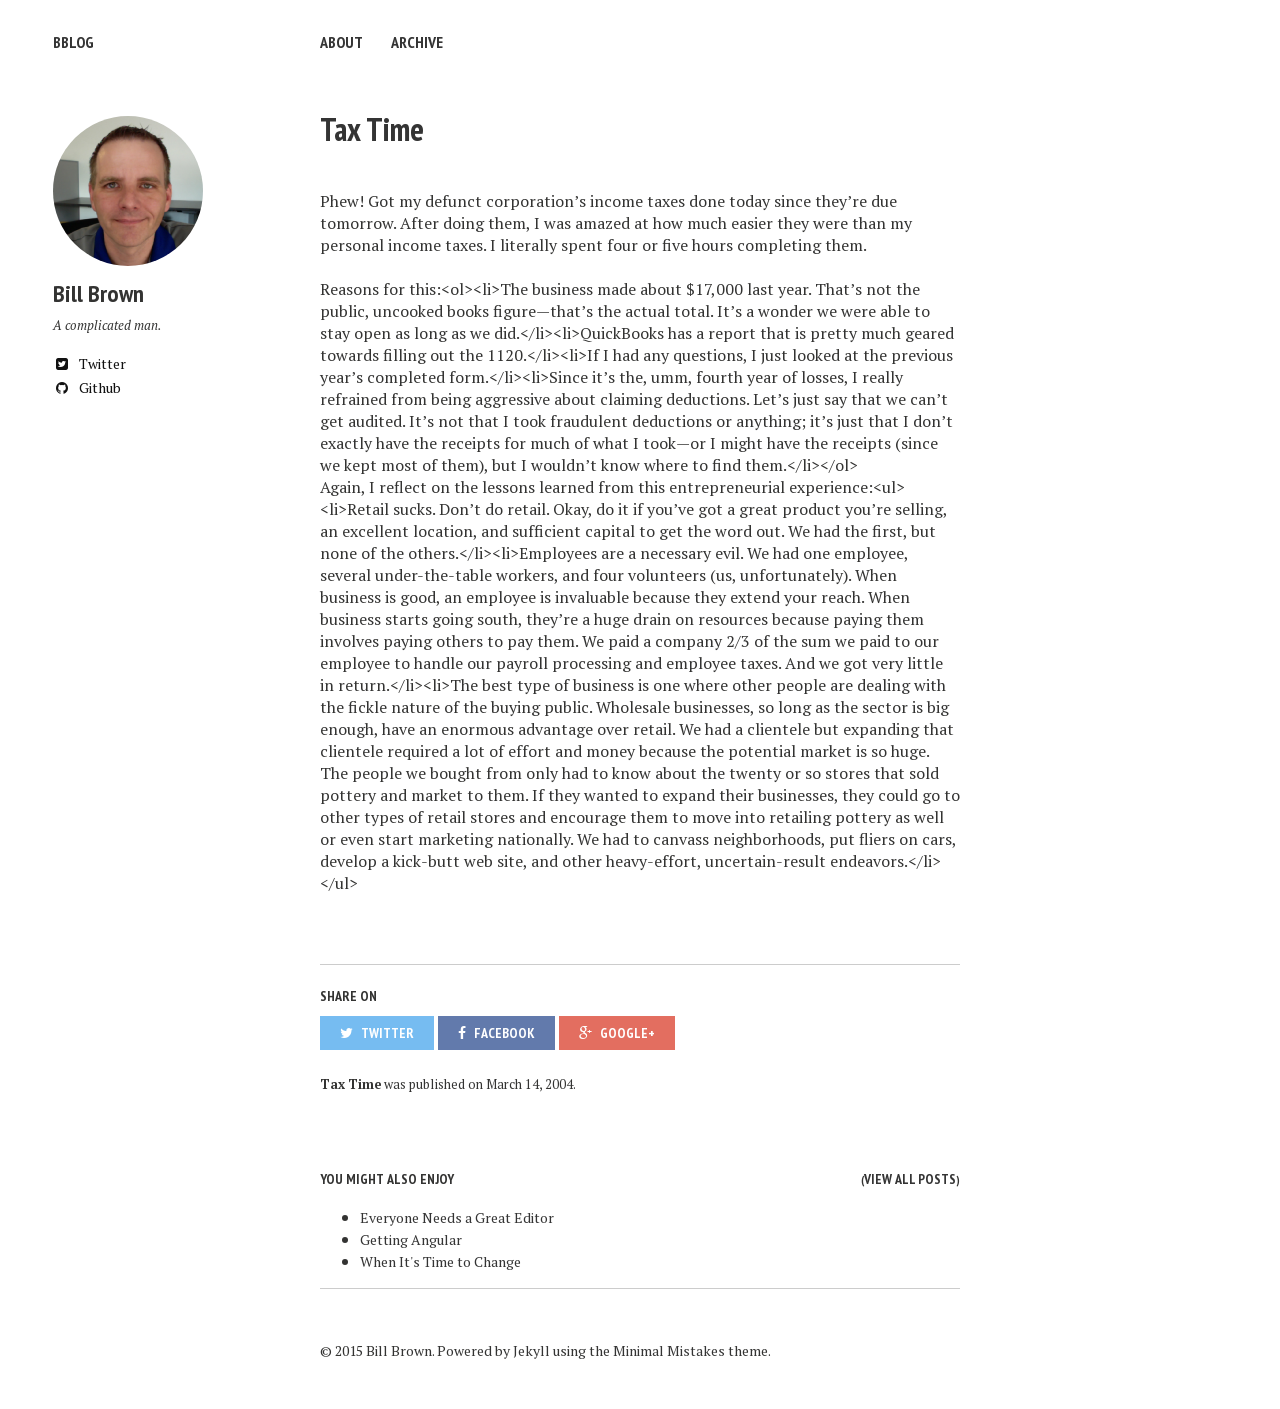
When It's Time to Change (440, 1261)
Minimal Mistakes (669, 1350)
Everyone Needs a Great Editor (457, 1217)
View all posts (910, 1179)
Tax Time (372, 129)
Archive (417, 42)
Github (87, 387)
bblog (73, 42)
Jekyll (531, 1350)
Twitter (89, 363)
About (341, 42)
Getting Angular (411, 1239)
